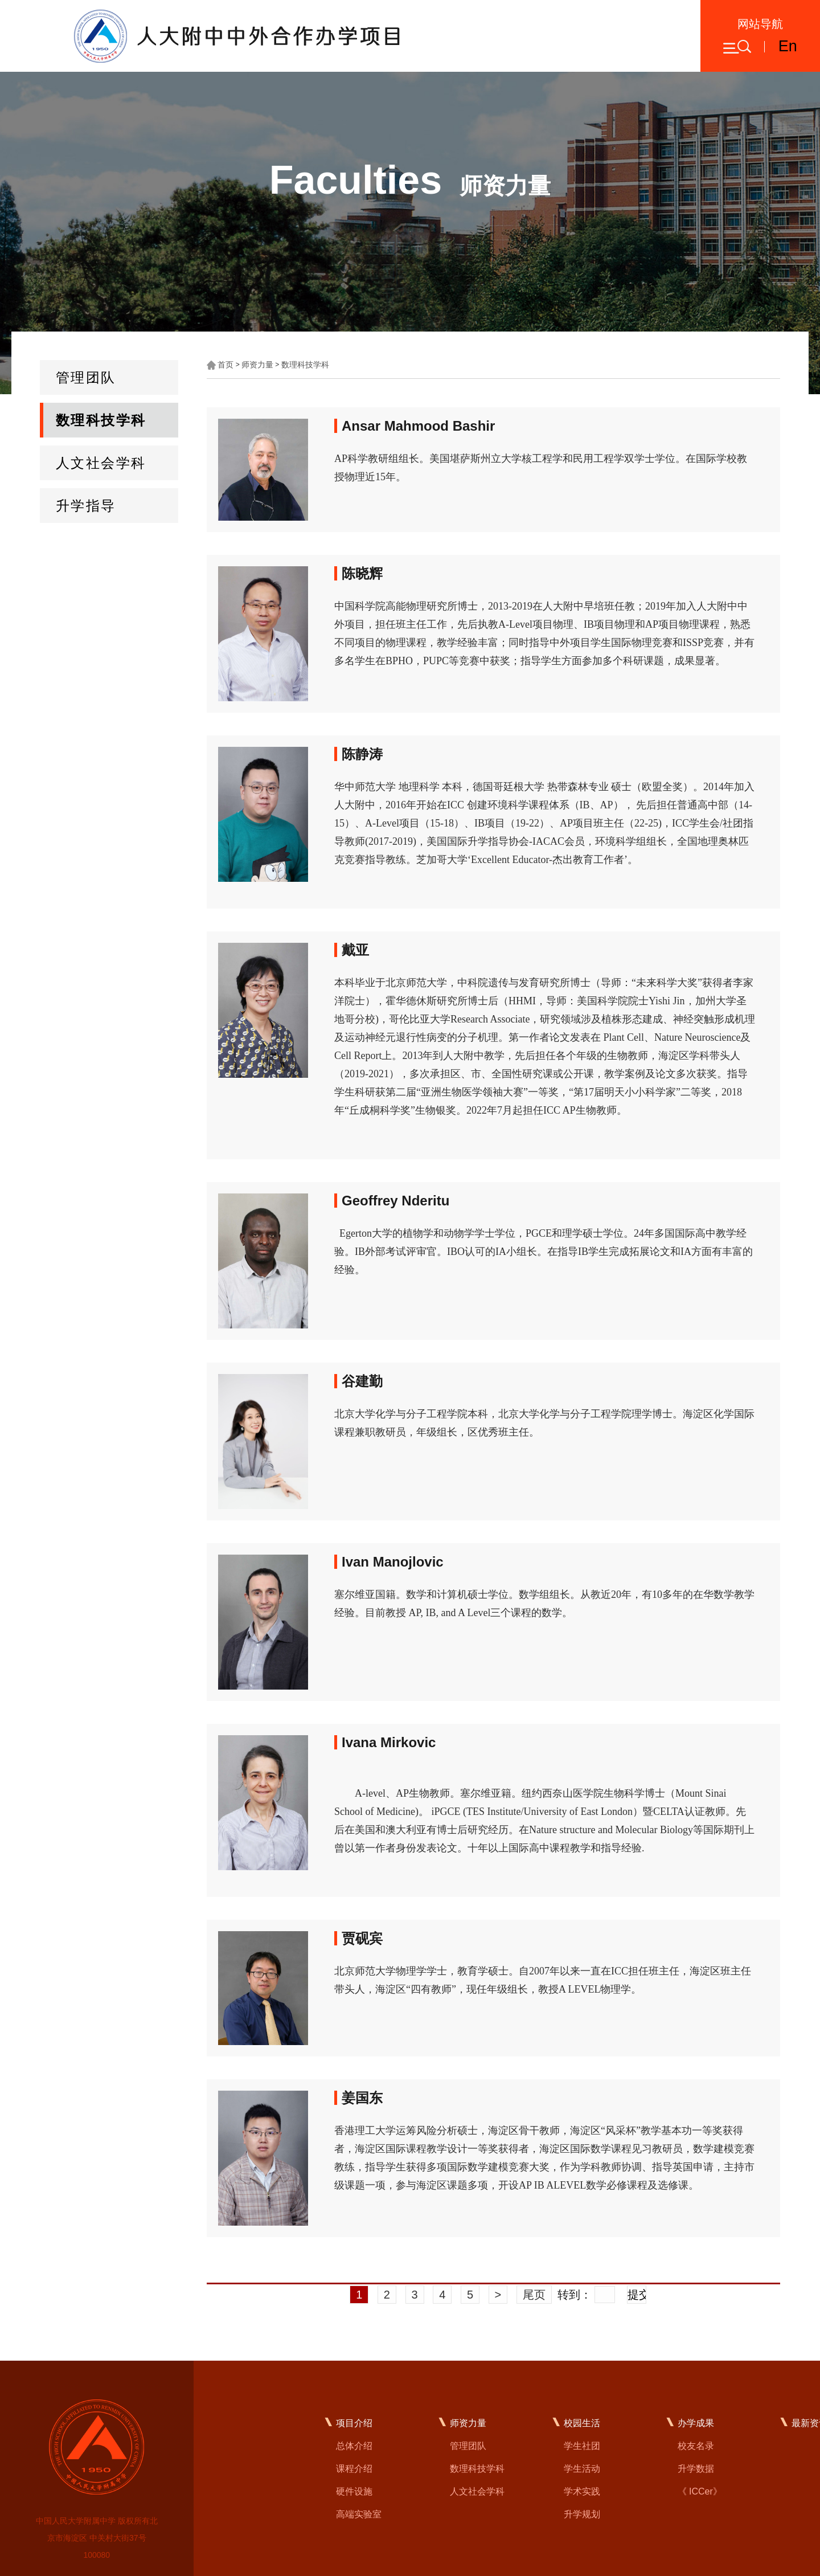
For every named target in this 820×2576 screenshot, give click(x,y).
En (787, 46)
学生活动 (582, 2468)
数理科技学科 (101, 420)
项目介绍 (354, 2423)
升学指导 (86, 505)
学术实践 (582, 2491)
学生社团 (582, 2446)
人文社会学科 (101, 463)
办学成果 (696, 2423)
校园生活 (582, 2423)
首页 (225, 364)
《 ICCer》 (700, 2491)
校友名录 (696, 2446)
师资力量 (257, 364)
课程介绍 (354, 2468)
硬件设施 (354, 2491)
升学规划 (582, 2514)
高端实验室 (359, 2514)
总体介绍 (354, 2446)
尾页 (534, 2294)
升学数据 (696, 2468)
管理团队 (86, 377)
